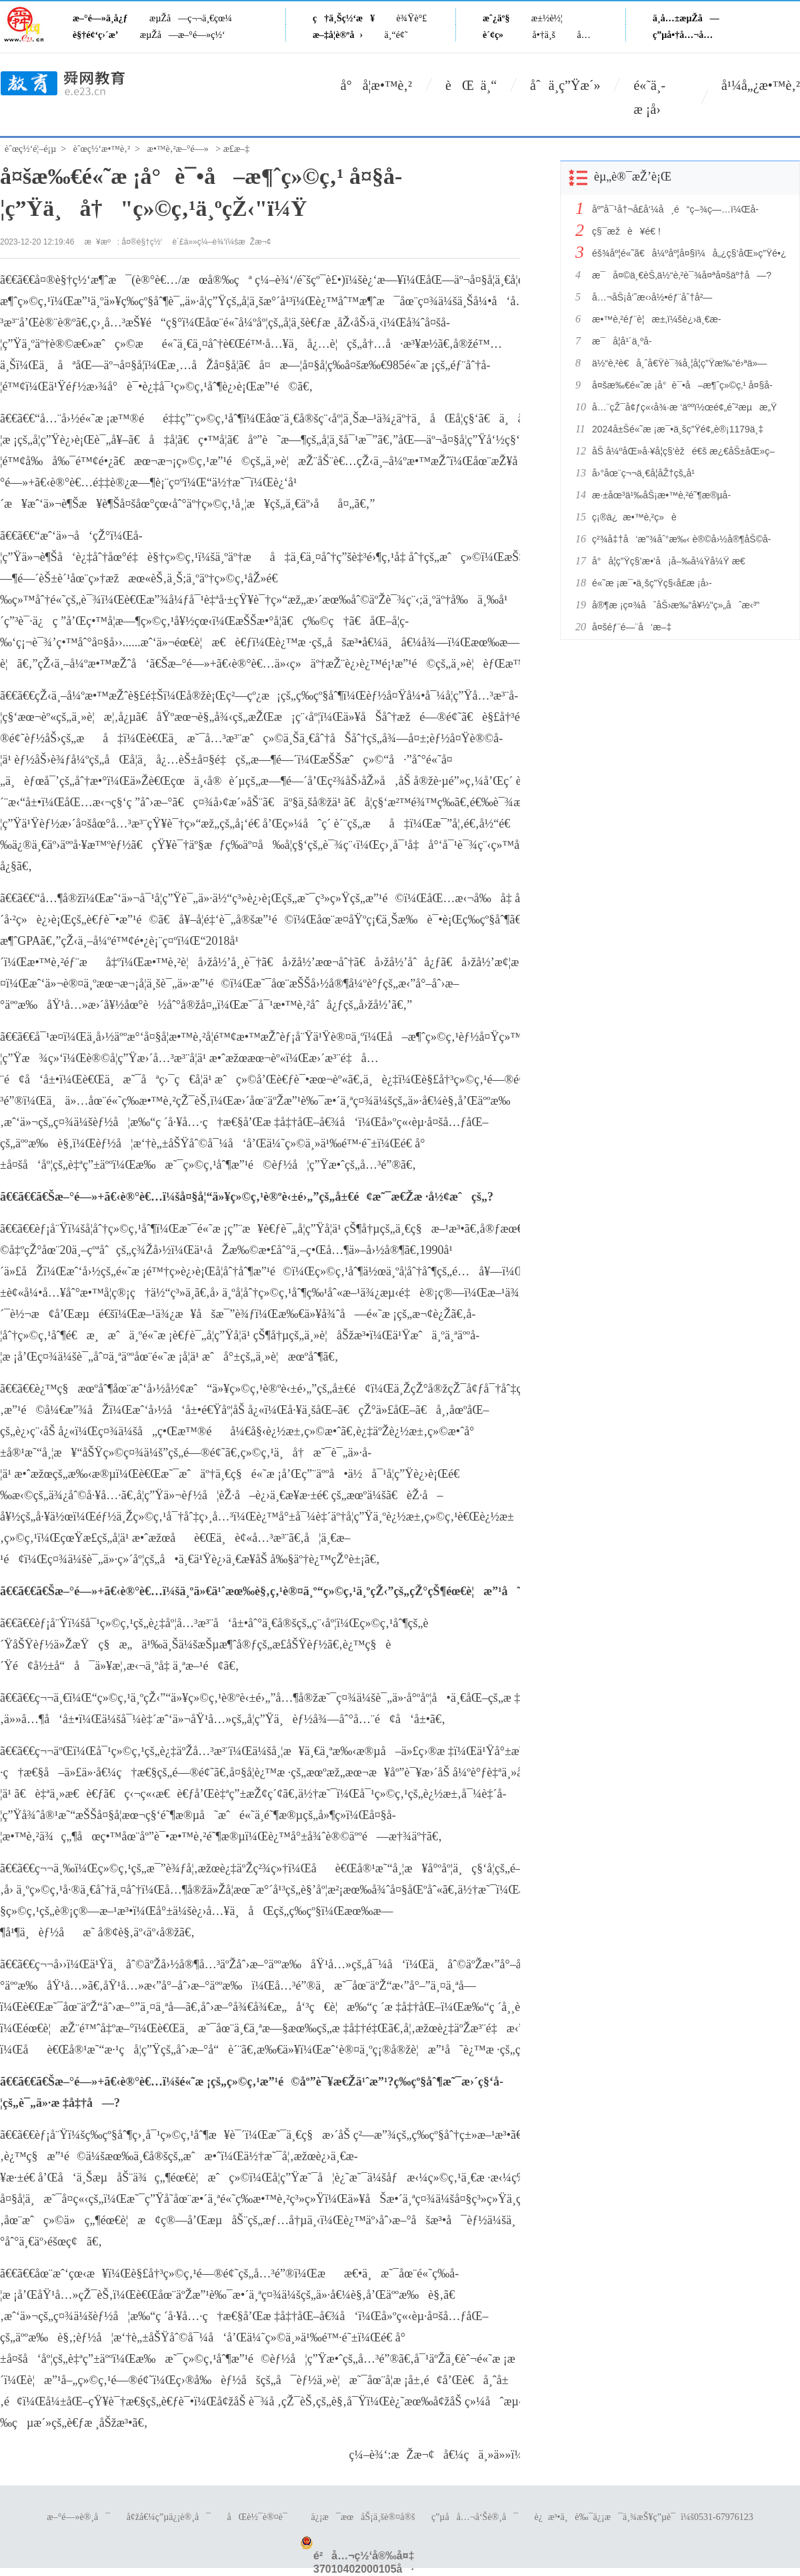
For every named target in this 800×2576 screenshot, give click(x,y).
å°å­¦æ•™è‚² (376, 85)
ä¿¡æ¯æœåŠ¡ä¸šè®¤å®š (363, 2517)
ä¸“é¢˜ (396, 35)
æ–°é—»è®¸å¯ (78, 2517)
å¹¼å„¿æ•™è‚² (760, 85)
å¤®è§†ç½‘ (142, 242)
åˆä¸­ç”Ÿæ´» (565, 85)
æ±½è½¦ (547, 18)
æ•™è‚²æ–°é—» (178, 149)
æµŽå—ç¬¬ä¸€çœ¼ (190, 18)
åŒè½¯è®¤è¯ (261, 2517)
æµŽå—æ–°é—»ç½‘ (182, 35)
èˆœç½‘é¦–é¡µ (30, 149)
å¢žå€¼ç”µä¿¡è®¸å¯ (169, 2517)
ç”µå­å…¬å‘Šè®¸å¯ (474, 2517)
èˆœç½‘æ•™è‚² (101, 149)
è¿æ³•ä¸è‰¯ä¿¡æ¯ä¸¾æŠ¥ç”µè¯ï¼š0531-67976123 (644, 2517)
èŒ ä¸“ (471, 85)
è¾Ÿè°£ (412, 18)
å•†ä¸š (544, 35)
